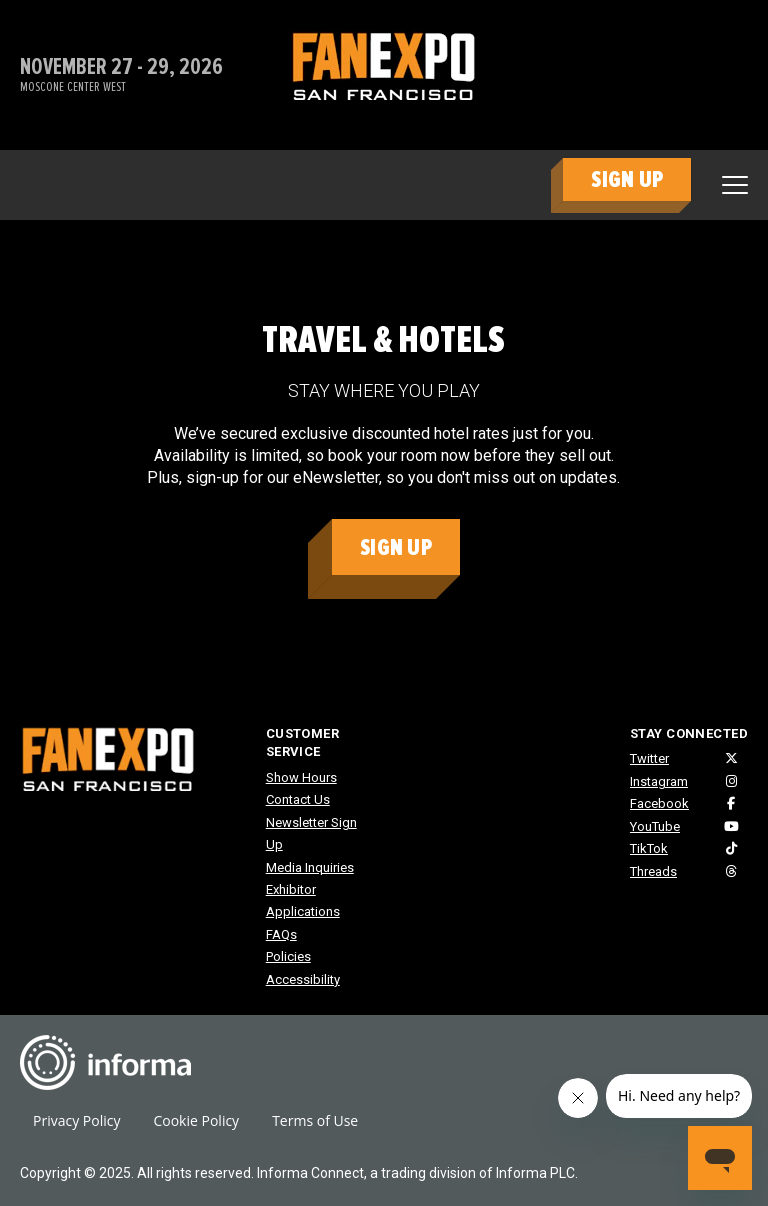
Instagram (659, 781)
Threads (653, 871)
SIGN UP (627, 179)
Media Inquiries (310, 867)
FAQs (281, 934)
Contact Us (298, 799)
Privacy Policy (76, 1120)
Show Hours (301, 777)
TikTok (649, 848)
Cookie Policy (196, 1120)
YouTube (655, 826)
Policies (288, 956)
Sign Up (396, 547)
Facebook (659, 803)
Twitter (649, 758)
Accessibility (303, 979)
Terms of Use (315, 1120)
